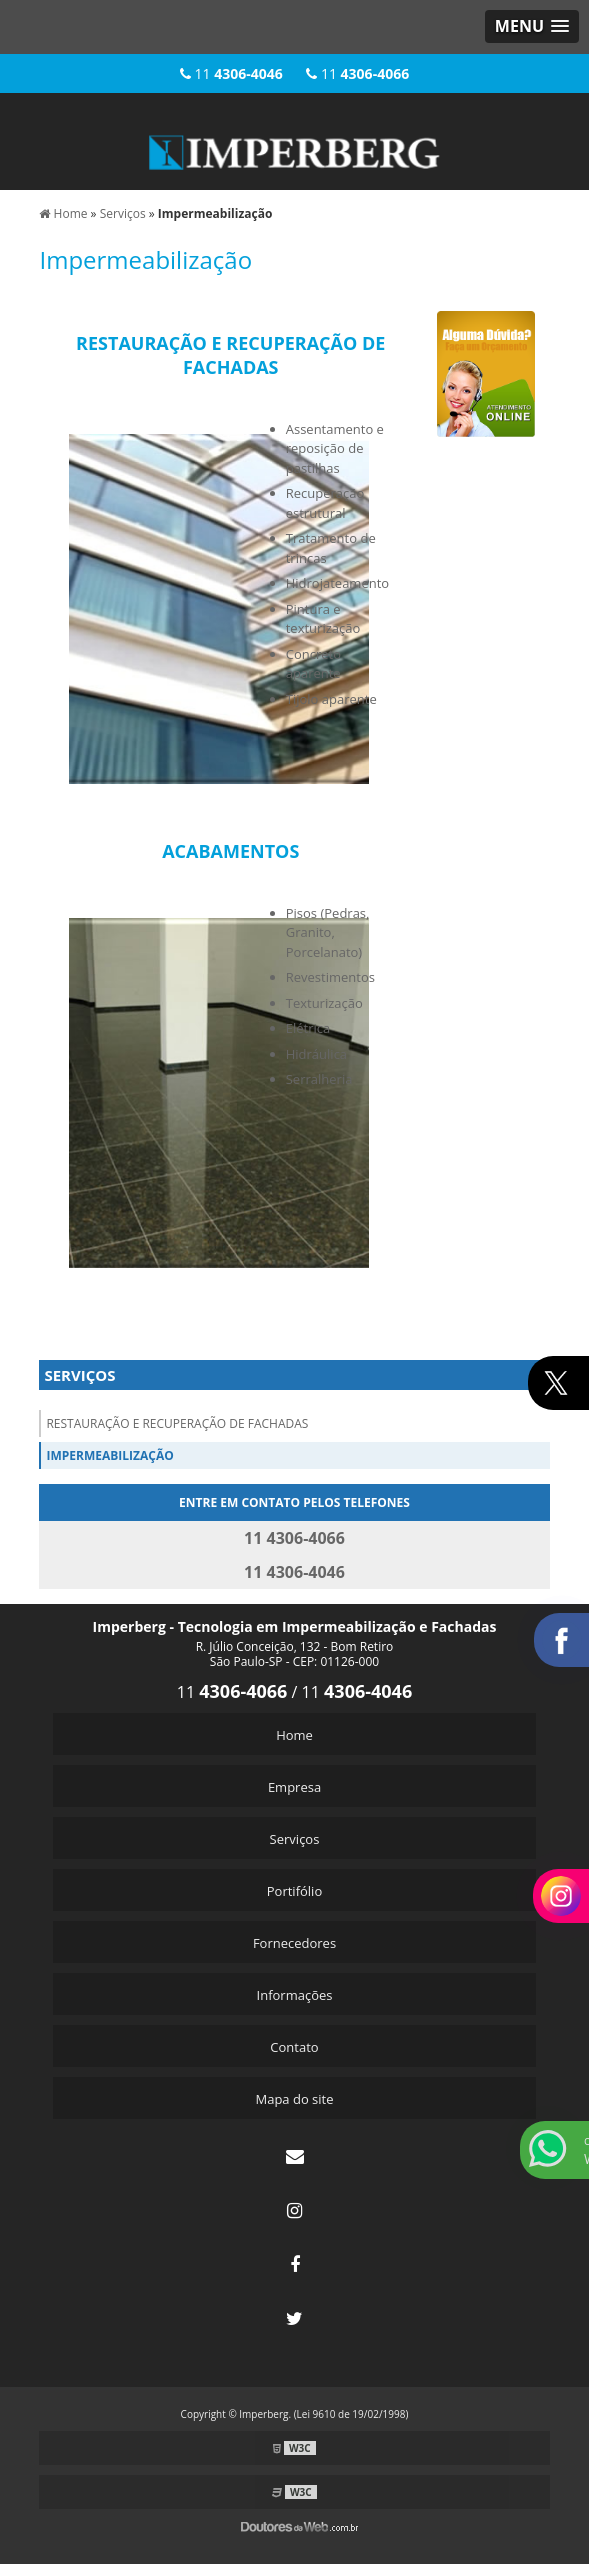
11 (231, 73)
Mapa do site (294, 2099)
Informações (295, 1995)
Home (294, 1735)
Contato (294, 2047)
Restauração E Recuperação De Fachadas (177, 1423)
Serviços (79, 1375)
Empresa (294, 1787)
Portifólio (294, 1891)
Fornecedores (294, 1943)
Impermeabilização (109, 1455)
